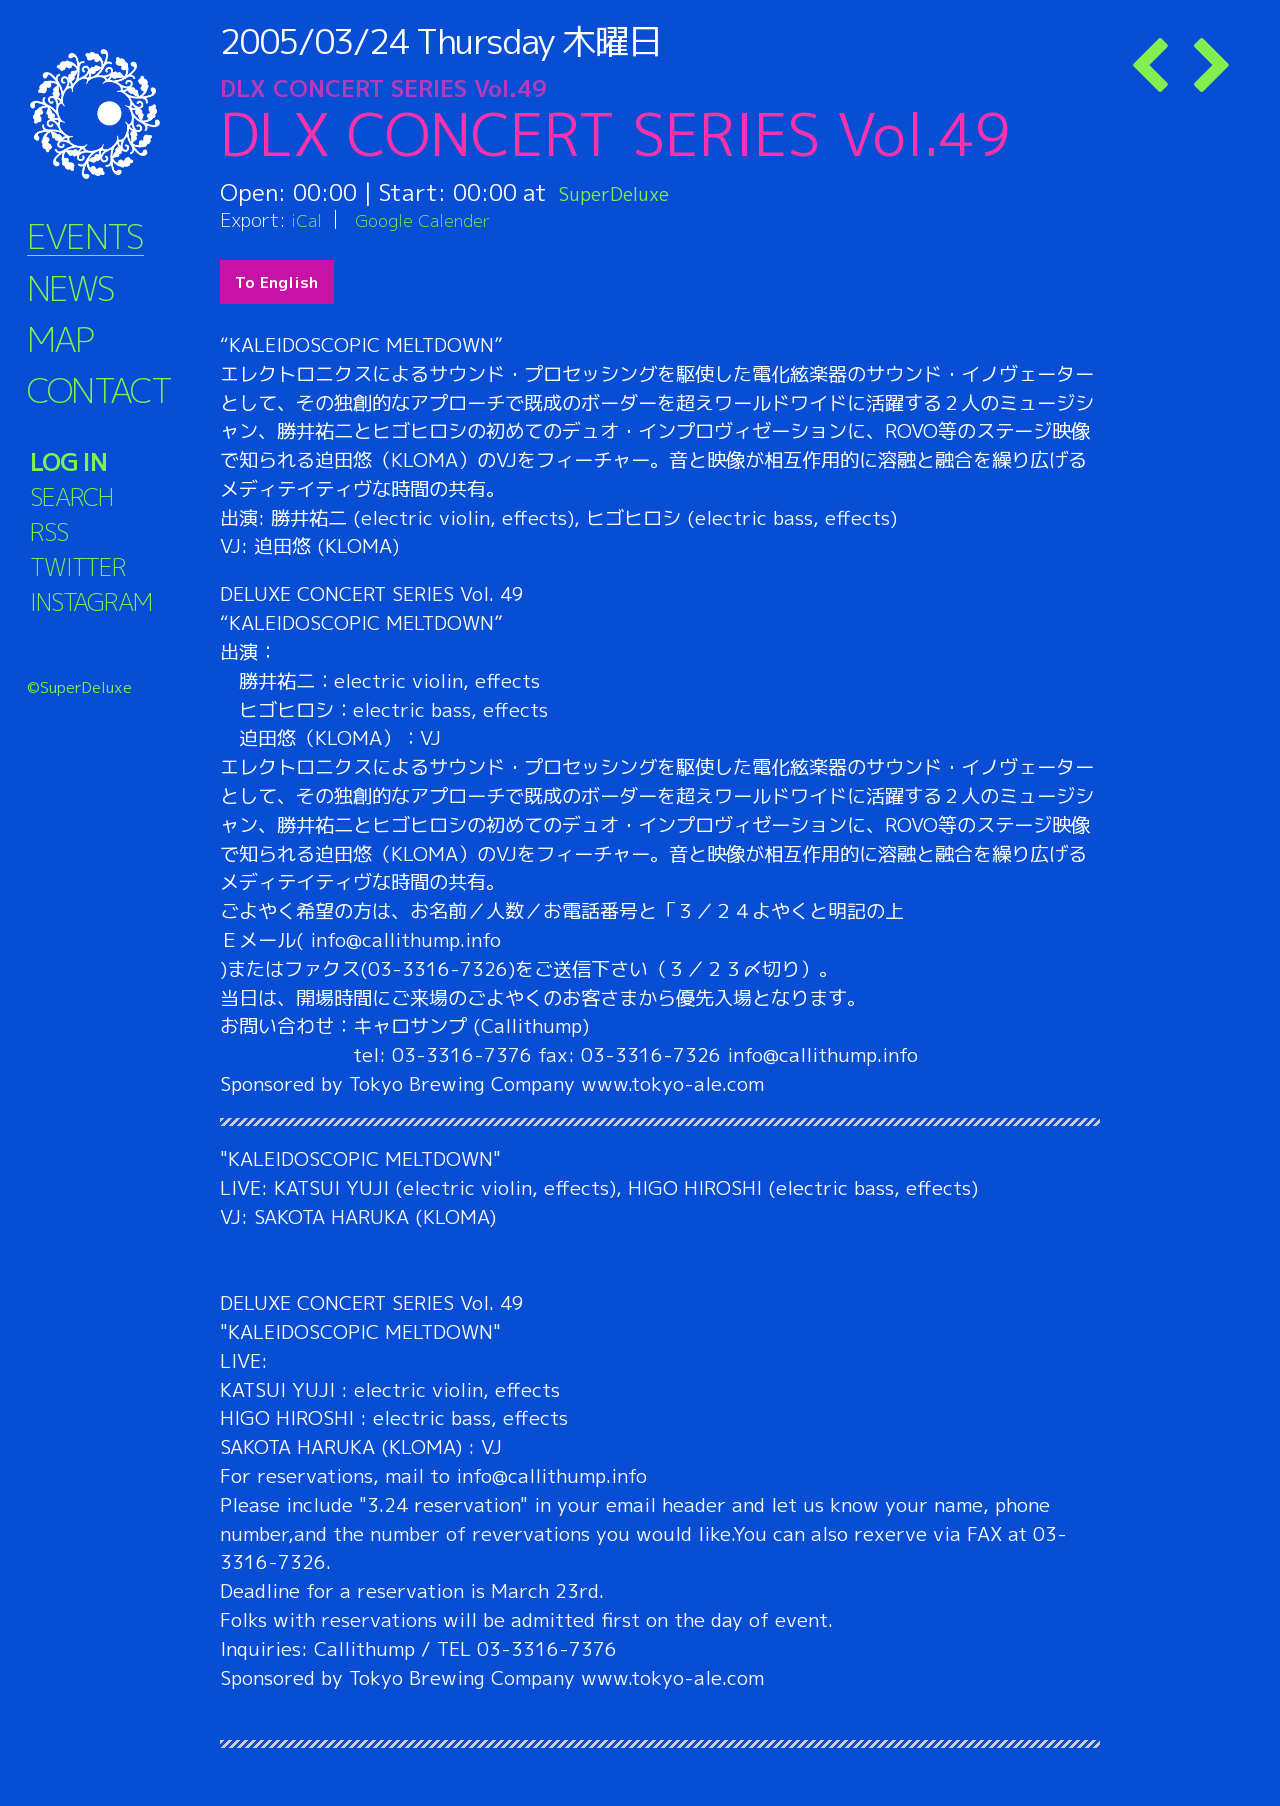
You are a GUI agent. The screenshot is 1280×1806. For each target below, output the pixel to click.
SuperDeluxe (627, 192)
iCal (308, 219)
